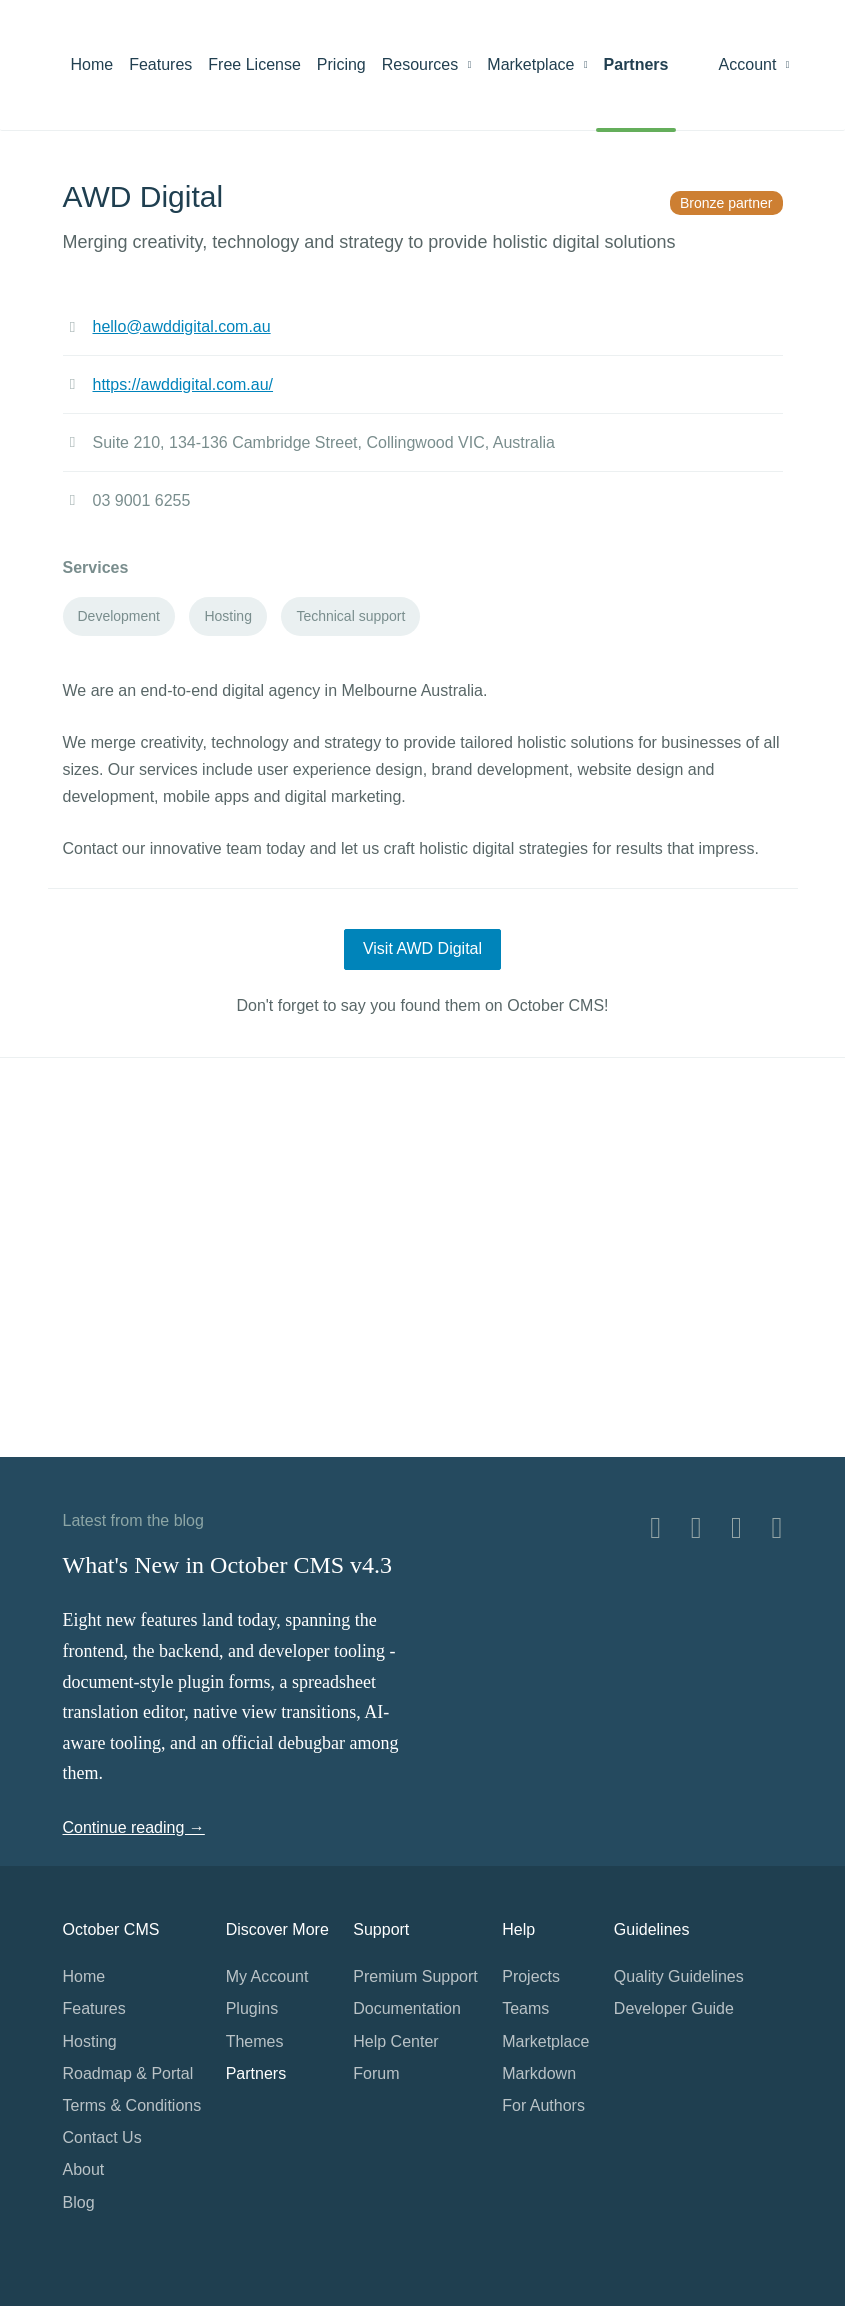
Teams (525, 2008)
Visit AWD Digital (422, 948)
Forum (376, 2073)
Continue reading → (134, 1827)
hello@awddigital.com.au (182, 326)
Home (92, 64)
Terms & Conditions (132, 2105)
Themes (255, 2041)
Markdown (539, 2073)
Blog (79, 2202)
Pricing (341, 64)
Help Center (395, 2041)
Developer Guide (674, 2008)
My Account (267, 1976)
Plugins (252, 2008)
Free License (254, 64)
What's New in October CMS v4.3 (228, 1565)
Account (754, 64)
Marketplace (537, 64)
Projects (531, 1976)
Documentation (407, 2008)
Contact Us (102, 2137)
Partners (636, 64)
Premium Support (415, 1976)
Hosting (90, 2041)
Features (160, 64)
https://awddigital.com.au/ (183, 384)
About (84, 2169)
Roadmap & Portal (128, 2073)
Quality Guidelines (679, 1976)
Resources (427, 64)
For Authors (543, 2105)
